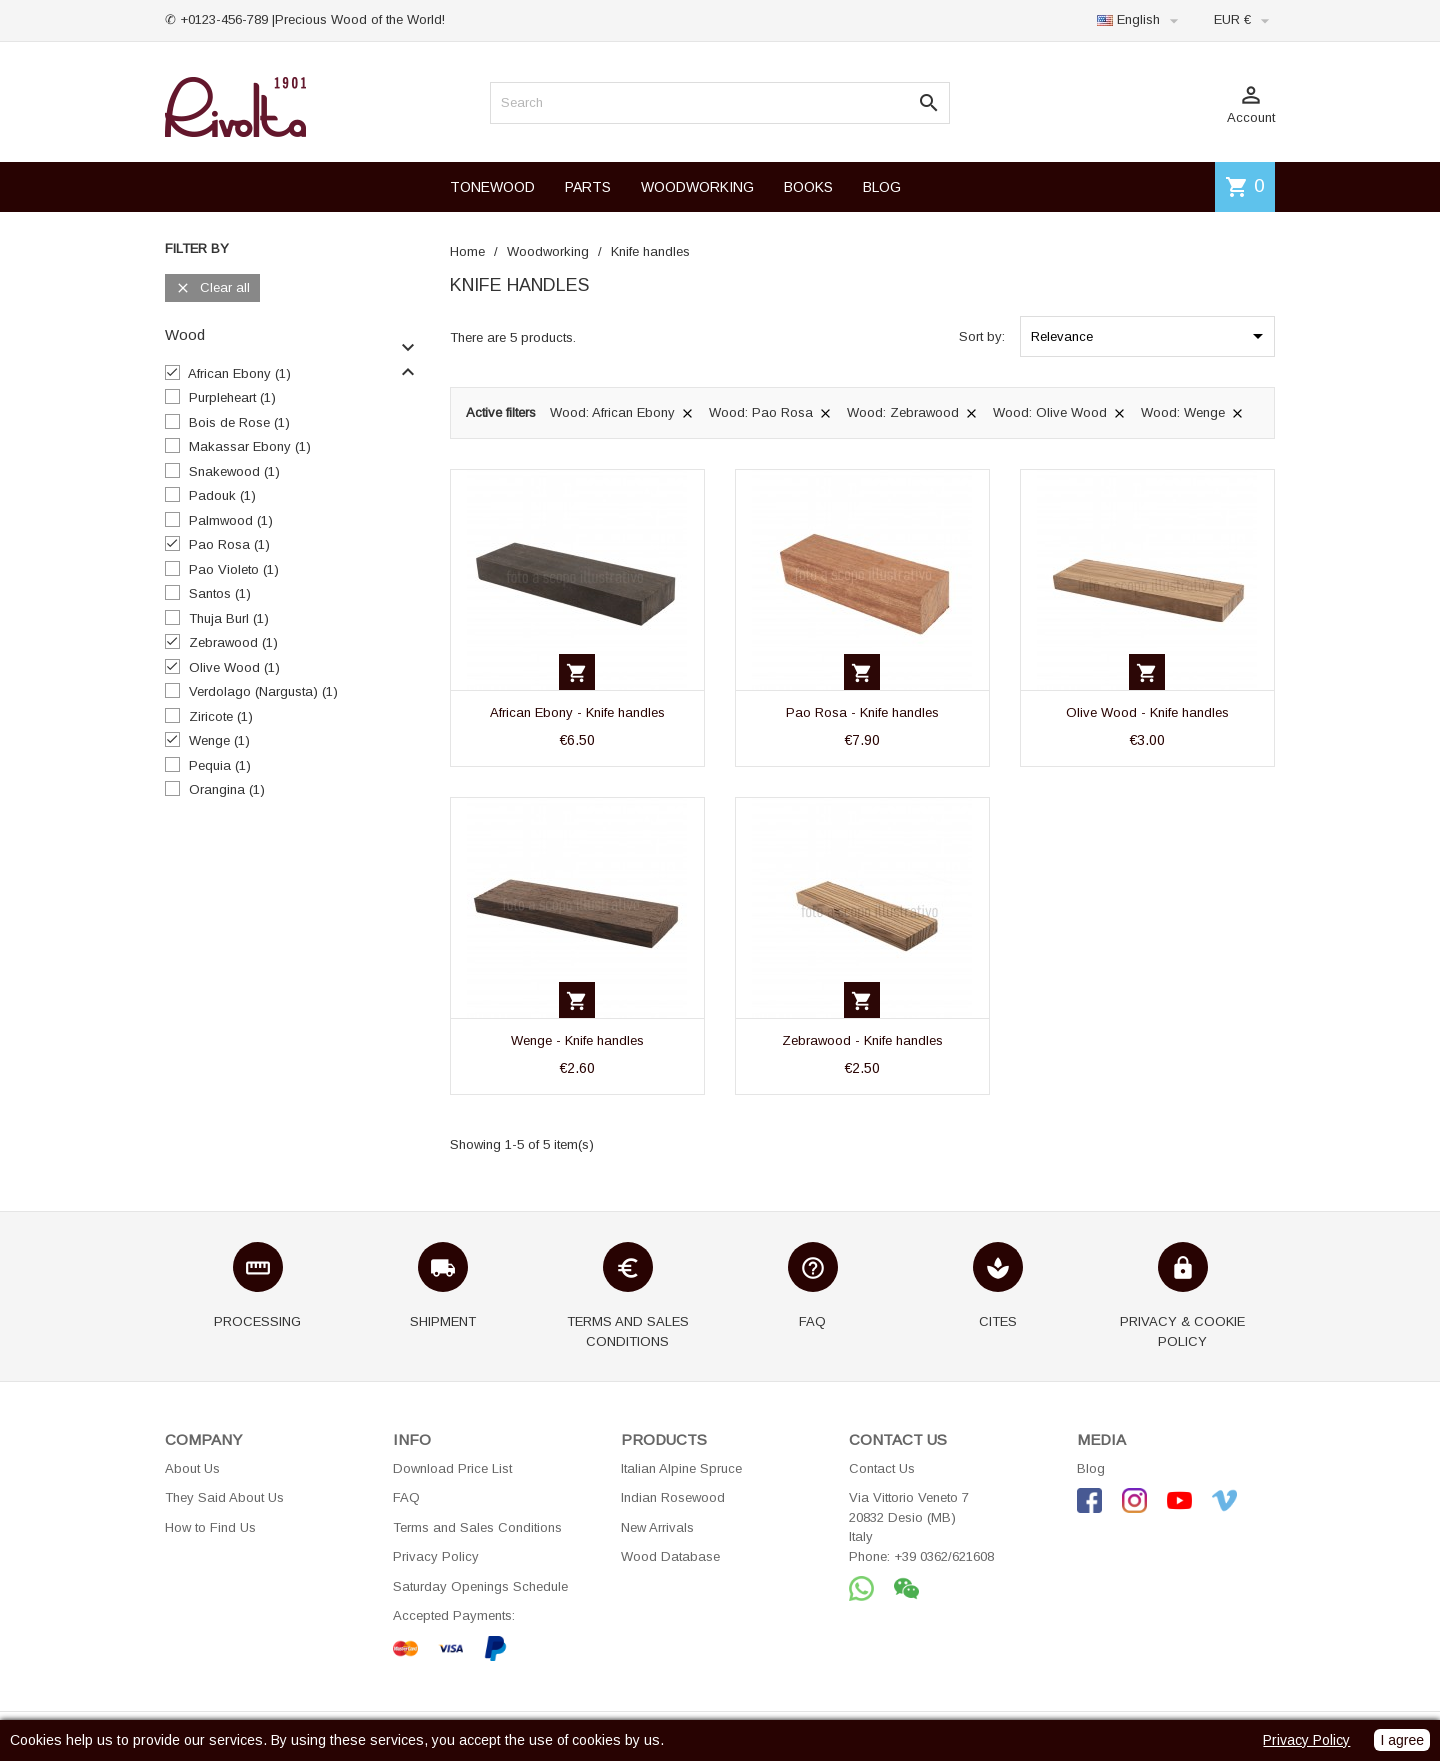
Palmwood (231, 520)
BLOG (882, 187)
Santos (220, 593)
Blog (1091, 1468)
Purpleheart (232, 397)
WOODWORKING (697, 187)
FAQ (406, 1497)
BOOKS (808, 187)
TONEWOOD (492, 187)
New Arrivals (657, 1527)
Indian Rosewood (673, 1497)
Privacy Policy (436, 1556)
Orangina (227, 789)
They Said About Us (224, 1497)
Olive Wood (234, 667)
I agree (1402, 1740)
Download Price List (452, 1468)
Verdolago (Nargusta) (263, 691)
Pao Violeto (234, 569)
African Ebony (239, 373)
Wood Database (670, 1556)
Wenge (219, 740)
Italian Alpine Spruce (681, 1468)
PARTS (588, 187)
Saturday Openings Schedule (480, 1586)
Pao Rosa (229, 544)
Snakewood (234, 471)
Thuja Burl (229, 618)
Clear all (212, 288)
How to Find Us (210, 1527)
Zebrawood (233, 642)
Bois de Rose (239, 422)
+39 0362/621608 (944, 1556)
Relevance (1150, 336)
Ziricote (221, 716)
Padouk (222, 495)
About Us (192, 1468)
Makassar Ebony (250, 446)
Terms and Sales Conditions (477, 1527)
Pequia (220, 765)
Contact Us (882, 1468)
